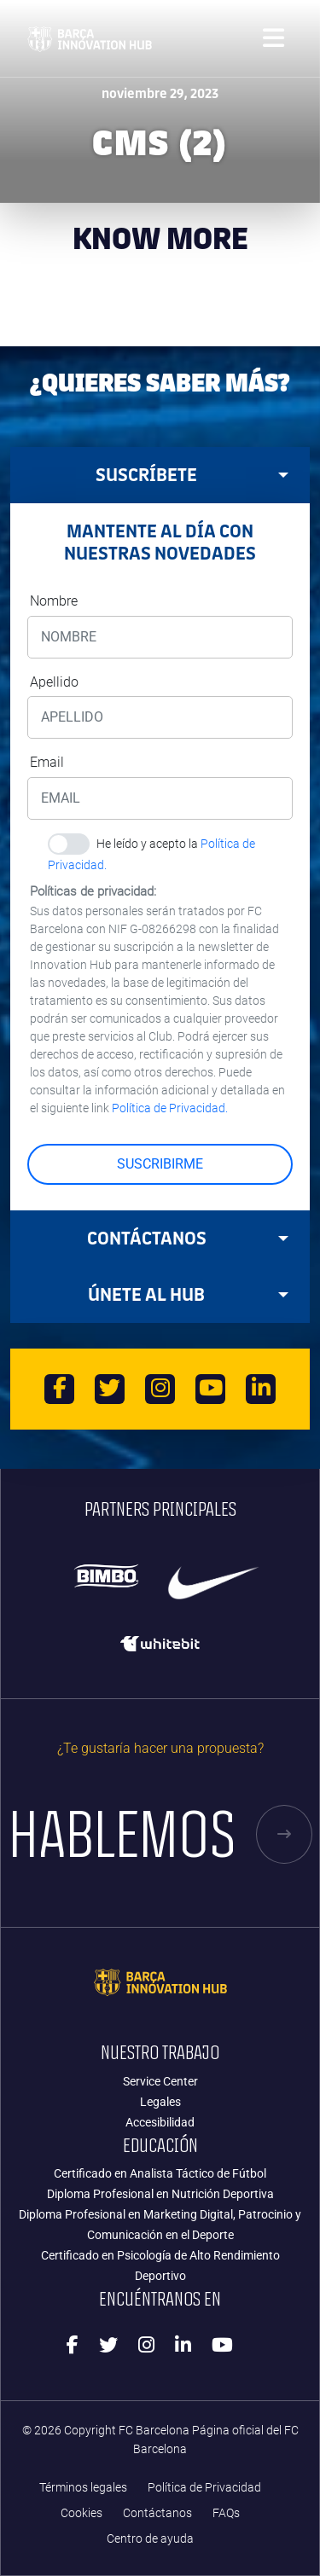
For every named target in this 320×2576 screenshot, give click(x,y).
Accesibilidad (160, 2122)
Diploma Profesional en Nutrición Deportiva (160, 2194)
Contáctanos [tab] (188, 1238)
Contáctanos (157, 2513)
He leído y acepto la (152, 846)
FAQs (226, 2513)
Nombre (54, 601)
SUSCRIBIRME (160, 1164)
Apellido (54, 682)
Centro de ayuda (150, 2539)
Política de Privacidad (204, 2487)
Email (47, 762)
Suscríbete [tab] (192, 474)
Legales (160, 2102)
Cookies (81, 2513)
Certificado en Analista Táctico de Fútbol (160, 2173)
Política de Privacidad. (170, 1108)
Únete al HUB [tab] (188, 1294)
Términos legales (83, 2487)
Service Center (160, 2081)
